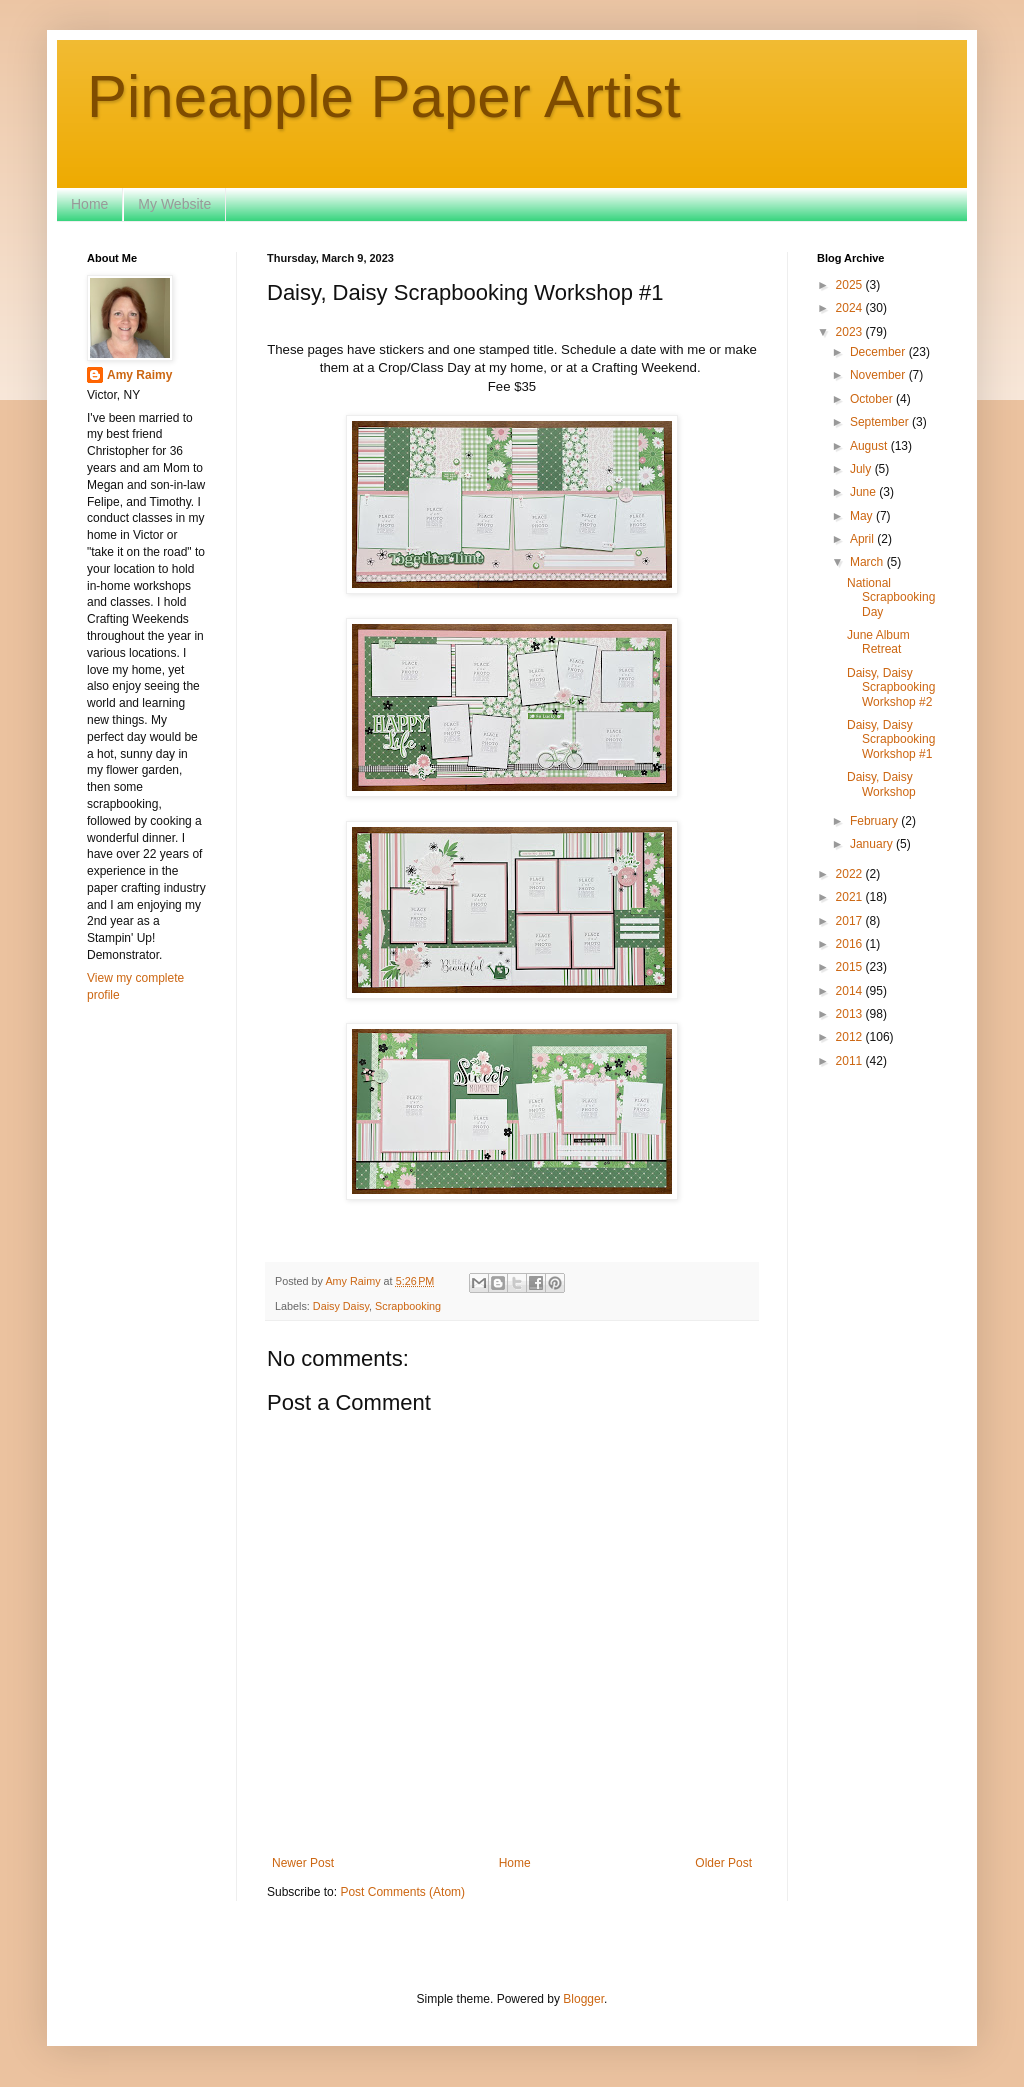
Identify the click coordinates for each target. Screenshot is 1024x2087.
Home (89, 204)
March (868, 562)
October (873, 399)
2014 (851, 991)
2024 (851, 308)
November (879, 375)
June (864, 492)
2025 (851, 285)
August (870, 446)
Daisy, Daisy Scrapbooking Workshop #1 (891, 739)
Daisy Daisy (341, 1306)
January (873, 844)
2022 (851, 874)
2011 (851, 1061)
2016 (851, 944)
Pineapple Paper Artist (384, 96)
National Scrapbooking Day (891, 597)
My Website (174, 204)
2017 (851, 921)
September (881, 422)
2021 (851, 897)
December (879, 352)
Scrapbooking (408, 1306)
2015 (851, 967)
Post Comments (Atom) (402, 1892)
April (863, 539)
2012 (851, 1037)
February (875, 821)
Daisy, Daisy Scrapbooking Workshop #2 (891, 687)
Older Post (723, 1863)
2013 (851, 1014)
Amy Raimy (139, 375)
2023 (851, 332)
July (862, 469)
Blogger (583, 1999)
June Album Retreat (878, 642)
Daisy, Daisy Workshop (881, 784)
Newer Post (303, 1863)
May (863, 516)
